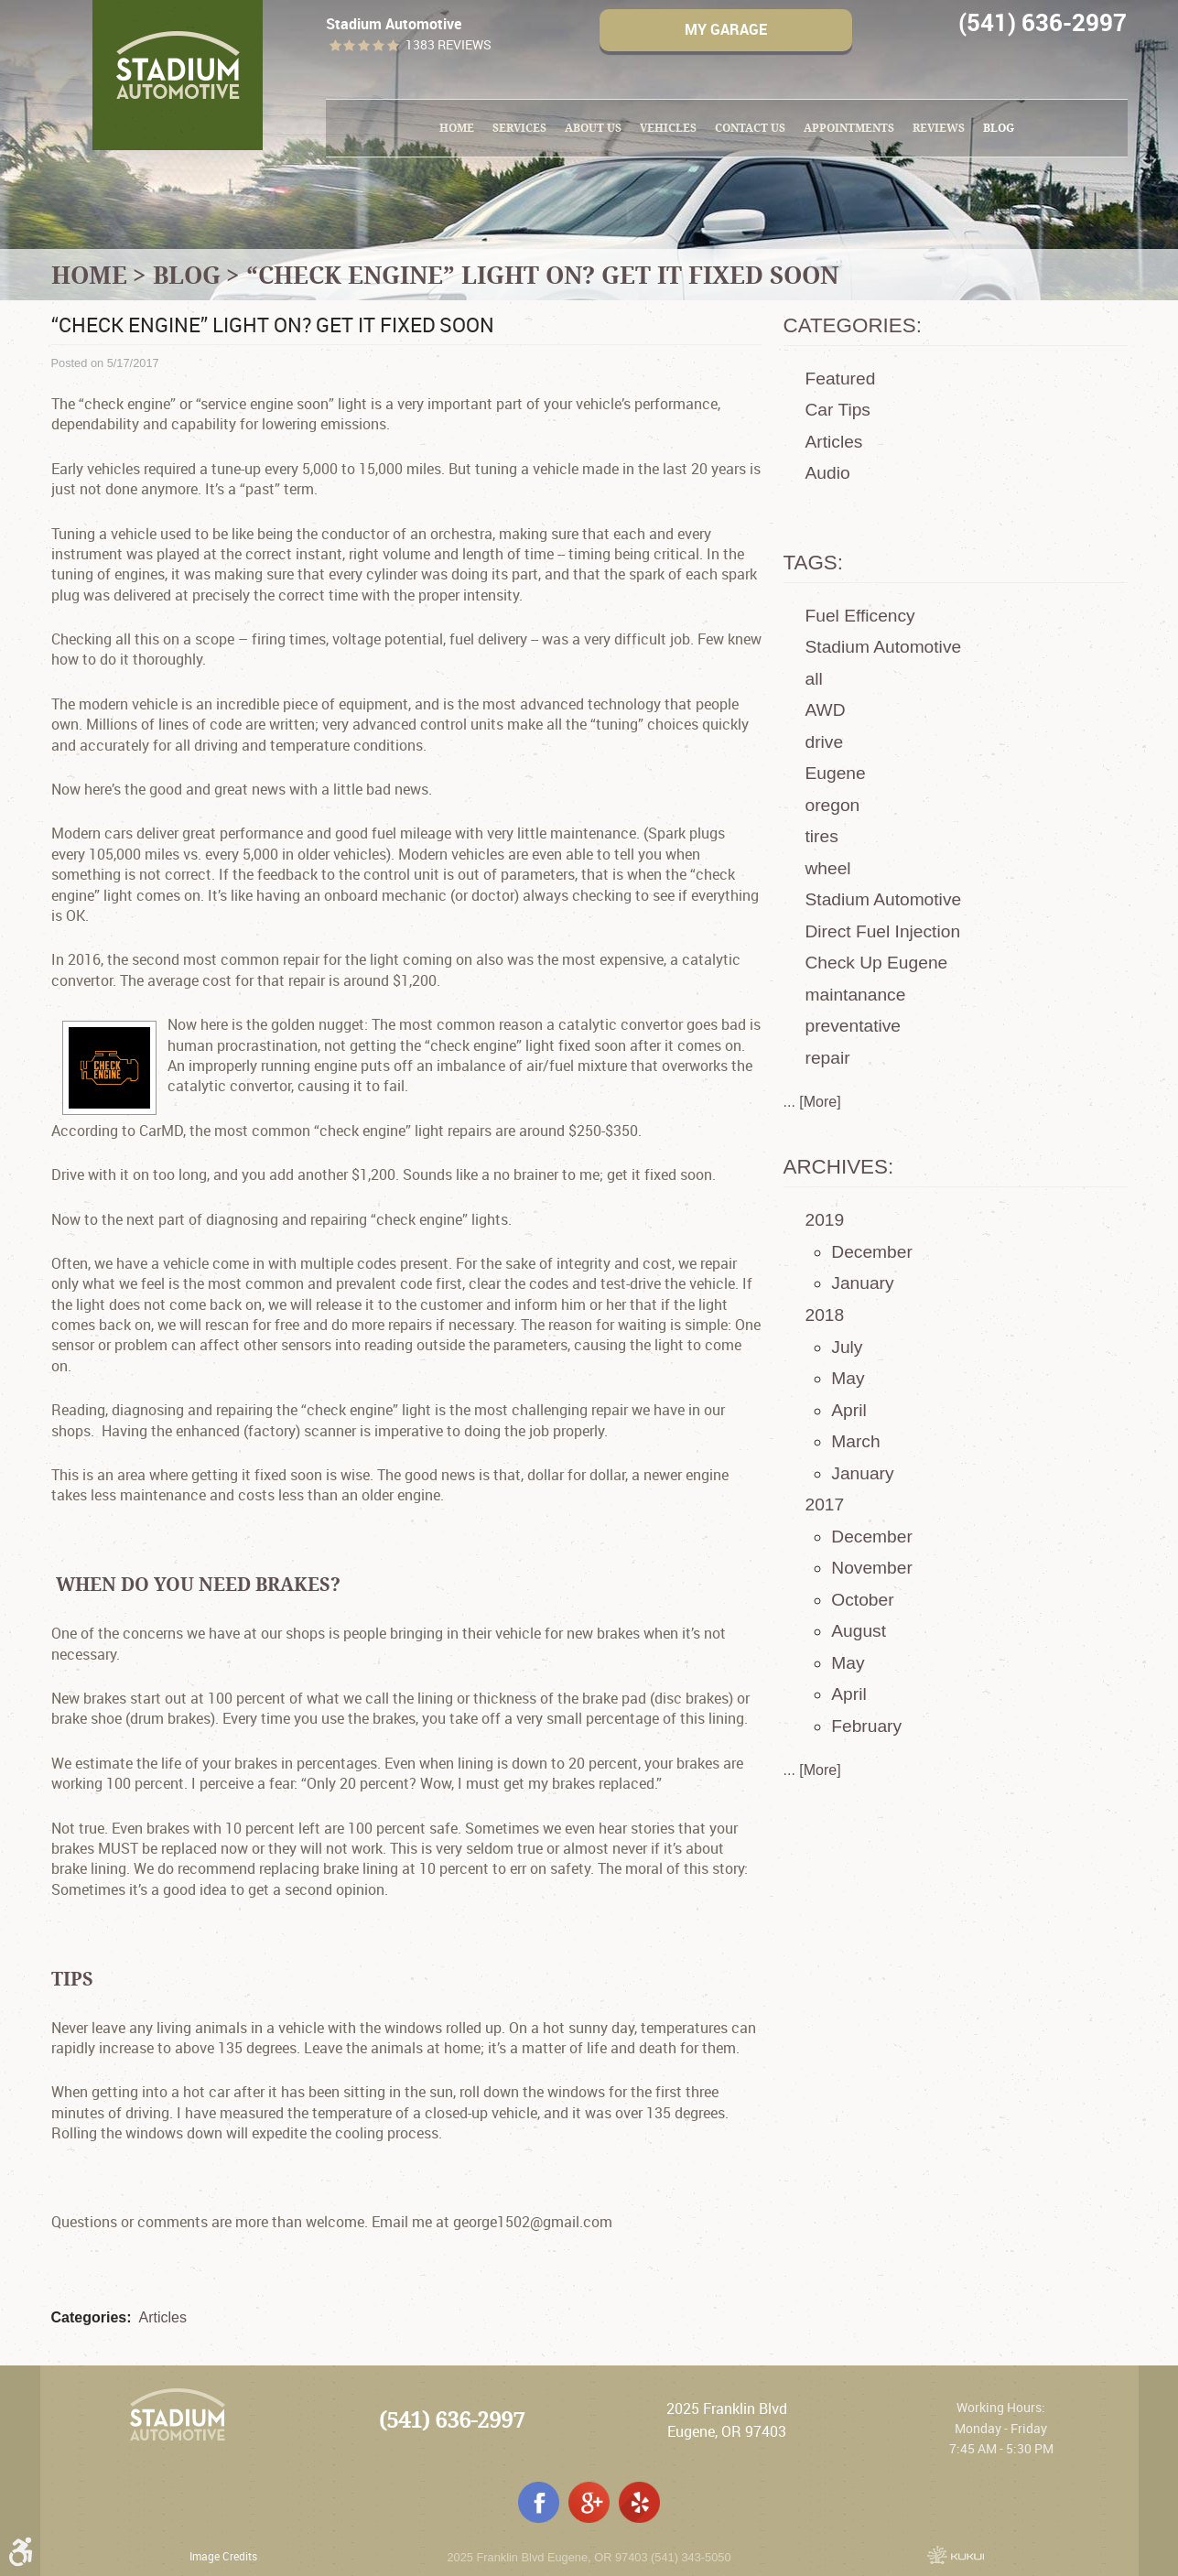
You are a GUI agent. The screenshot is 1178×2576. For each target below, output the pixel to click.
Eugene (835, 773)
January (862, 1283)
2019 (825, 1219)
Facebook (538, 2502)
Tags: (814, 562)
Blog (998, 127)
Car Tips (837, 409)
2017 (825, 1504)
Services (519, 127)
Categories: (853, 325)
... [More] (812, 1101)
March (855, 1441)
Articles (163, 2317)
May (847, 1378)
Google (589, 2502)
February (866, 1726)
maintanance (855, 994)
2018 (825, 1315)
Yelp (639, 2502)
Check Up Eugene (876, 962)
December (872, 1251)
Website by (955, 2555)
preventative (853, 1025)
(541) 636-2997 (451, 2420)
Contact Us (750, 127)
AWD (825, 710)
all (814, 678)
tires (821, 836)
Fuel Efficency (860, 615)
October (862, 1599)
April (848, 1410)
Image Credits (223, 2556)
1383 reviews (448, 45)
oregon (832, 805)
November (872, 1567)
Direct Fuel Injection (883, 931)
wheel (828, 868)
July (846, 1347)
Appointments (849, 127)
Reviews (939, 127)
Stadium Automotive (883, 646)
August (858, 1630)
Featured (840, 378)
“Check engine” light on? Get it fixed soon (542, 274)
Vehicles (668, 127)
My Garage (726, 29)
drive (824, 742)
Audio (827, 472)
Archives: (839, 1166)
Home (456, 127)
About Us (593, 127)
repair (827, 1057)
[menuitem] (456, 128)
